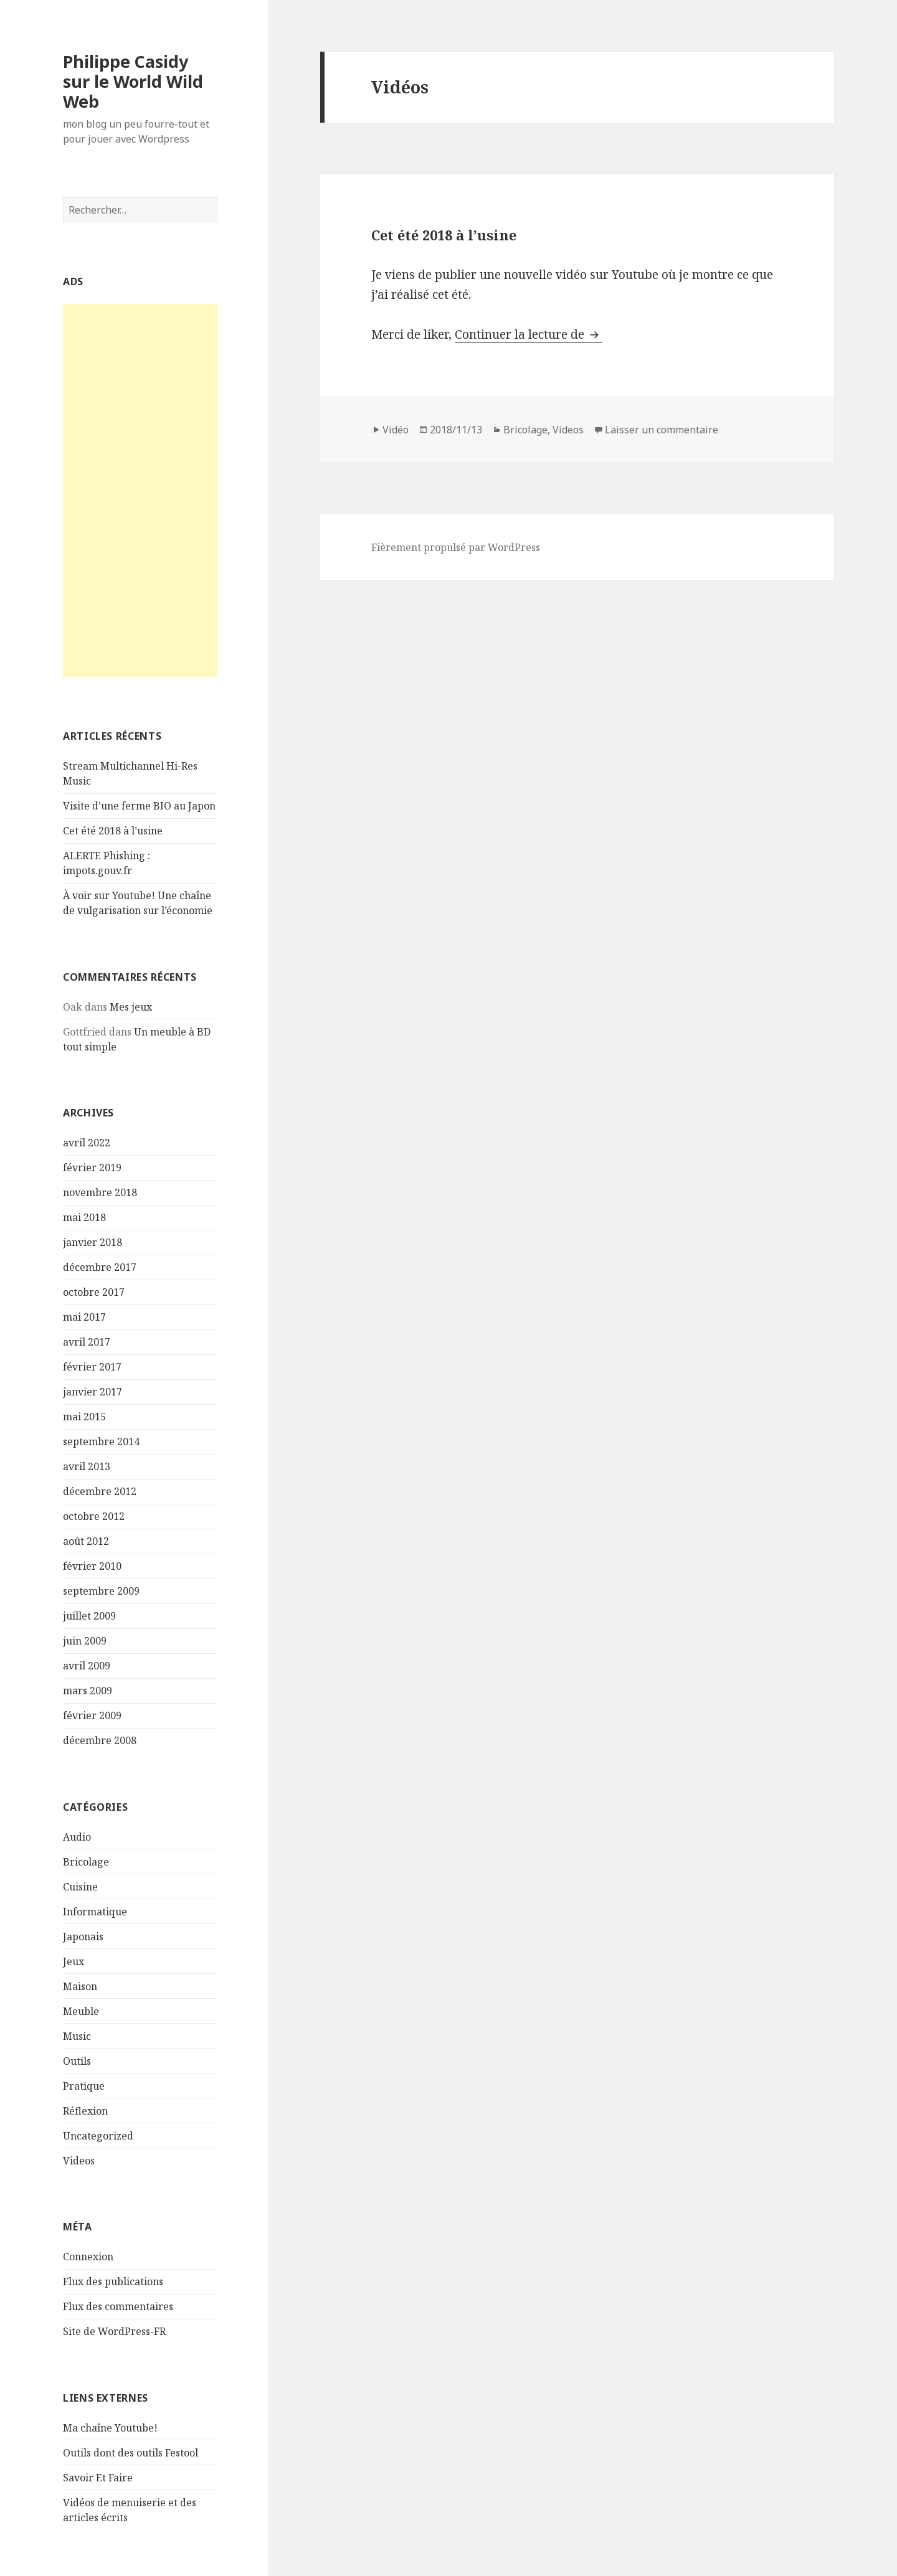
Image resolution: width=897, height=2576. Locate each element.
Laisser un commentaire (661, 429)
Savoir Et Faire (98, 2477)
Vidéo (395, 429)
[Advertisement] (140, 490)
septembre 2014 (101, 1441)
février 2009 (92, 1715)
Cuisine (80, 1887)
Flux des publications (113, 2281)
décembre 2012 (99, 1491)
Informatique (95, 1911)
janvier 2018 (92, 1242)
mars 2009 (87, 1690)
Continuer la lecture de (528, 334)
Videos (79, 2161)
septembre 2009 (101, 1591)
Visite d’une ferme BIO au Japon (139, 806)
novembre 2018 (100, 1192)
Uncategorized (98, 2136)
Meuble (81, 2011)
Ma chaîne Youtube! (110, 2428)
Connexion (88, 2256)
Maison (80, 1986)
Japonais (83, 1936)
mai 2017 (84, 1317)
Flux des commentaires (118, 2306)
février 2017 (92, 1367)
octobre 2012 (94, 1516)
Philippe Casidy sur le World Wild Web (133, 81)
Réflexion (85, 2111)
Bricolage (86, 1862)
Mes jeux (131, 1007)
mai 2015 (84, 1416)
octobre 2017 (94, 1292)
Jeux (73, 1961)
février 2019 (92, 1167)
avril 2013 (86, 1466)
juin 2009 (85, 1641)
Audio (77, 1837)
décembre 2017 (99, 1267)
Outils (77, 2061)
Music (77, 2036)
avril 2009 (86, 1666)
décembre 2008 (99, 1740)
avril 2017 (86, 1342)
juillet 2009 (89, 1616)
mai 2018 (84, 1217)
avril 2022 (86, 1142)
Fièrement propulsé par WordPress (455, 547)
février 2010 (92, 1566)
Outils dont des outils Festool (130, 2453)
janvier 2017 (92, 1392)
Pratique (84, 2086)
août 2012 (86, 1541)
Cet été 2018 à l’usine (113, 830)
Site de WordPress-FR (114, 2331)
